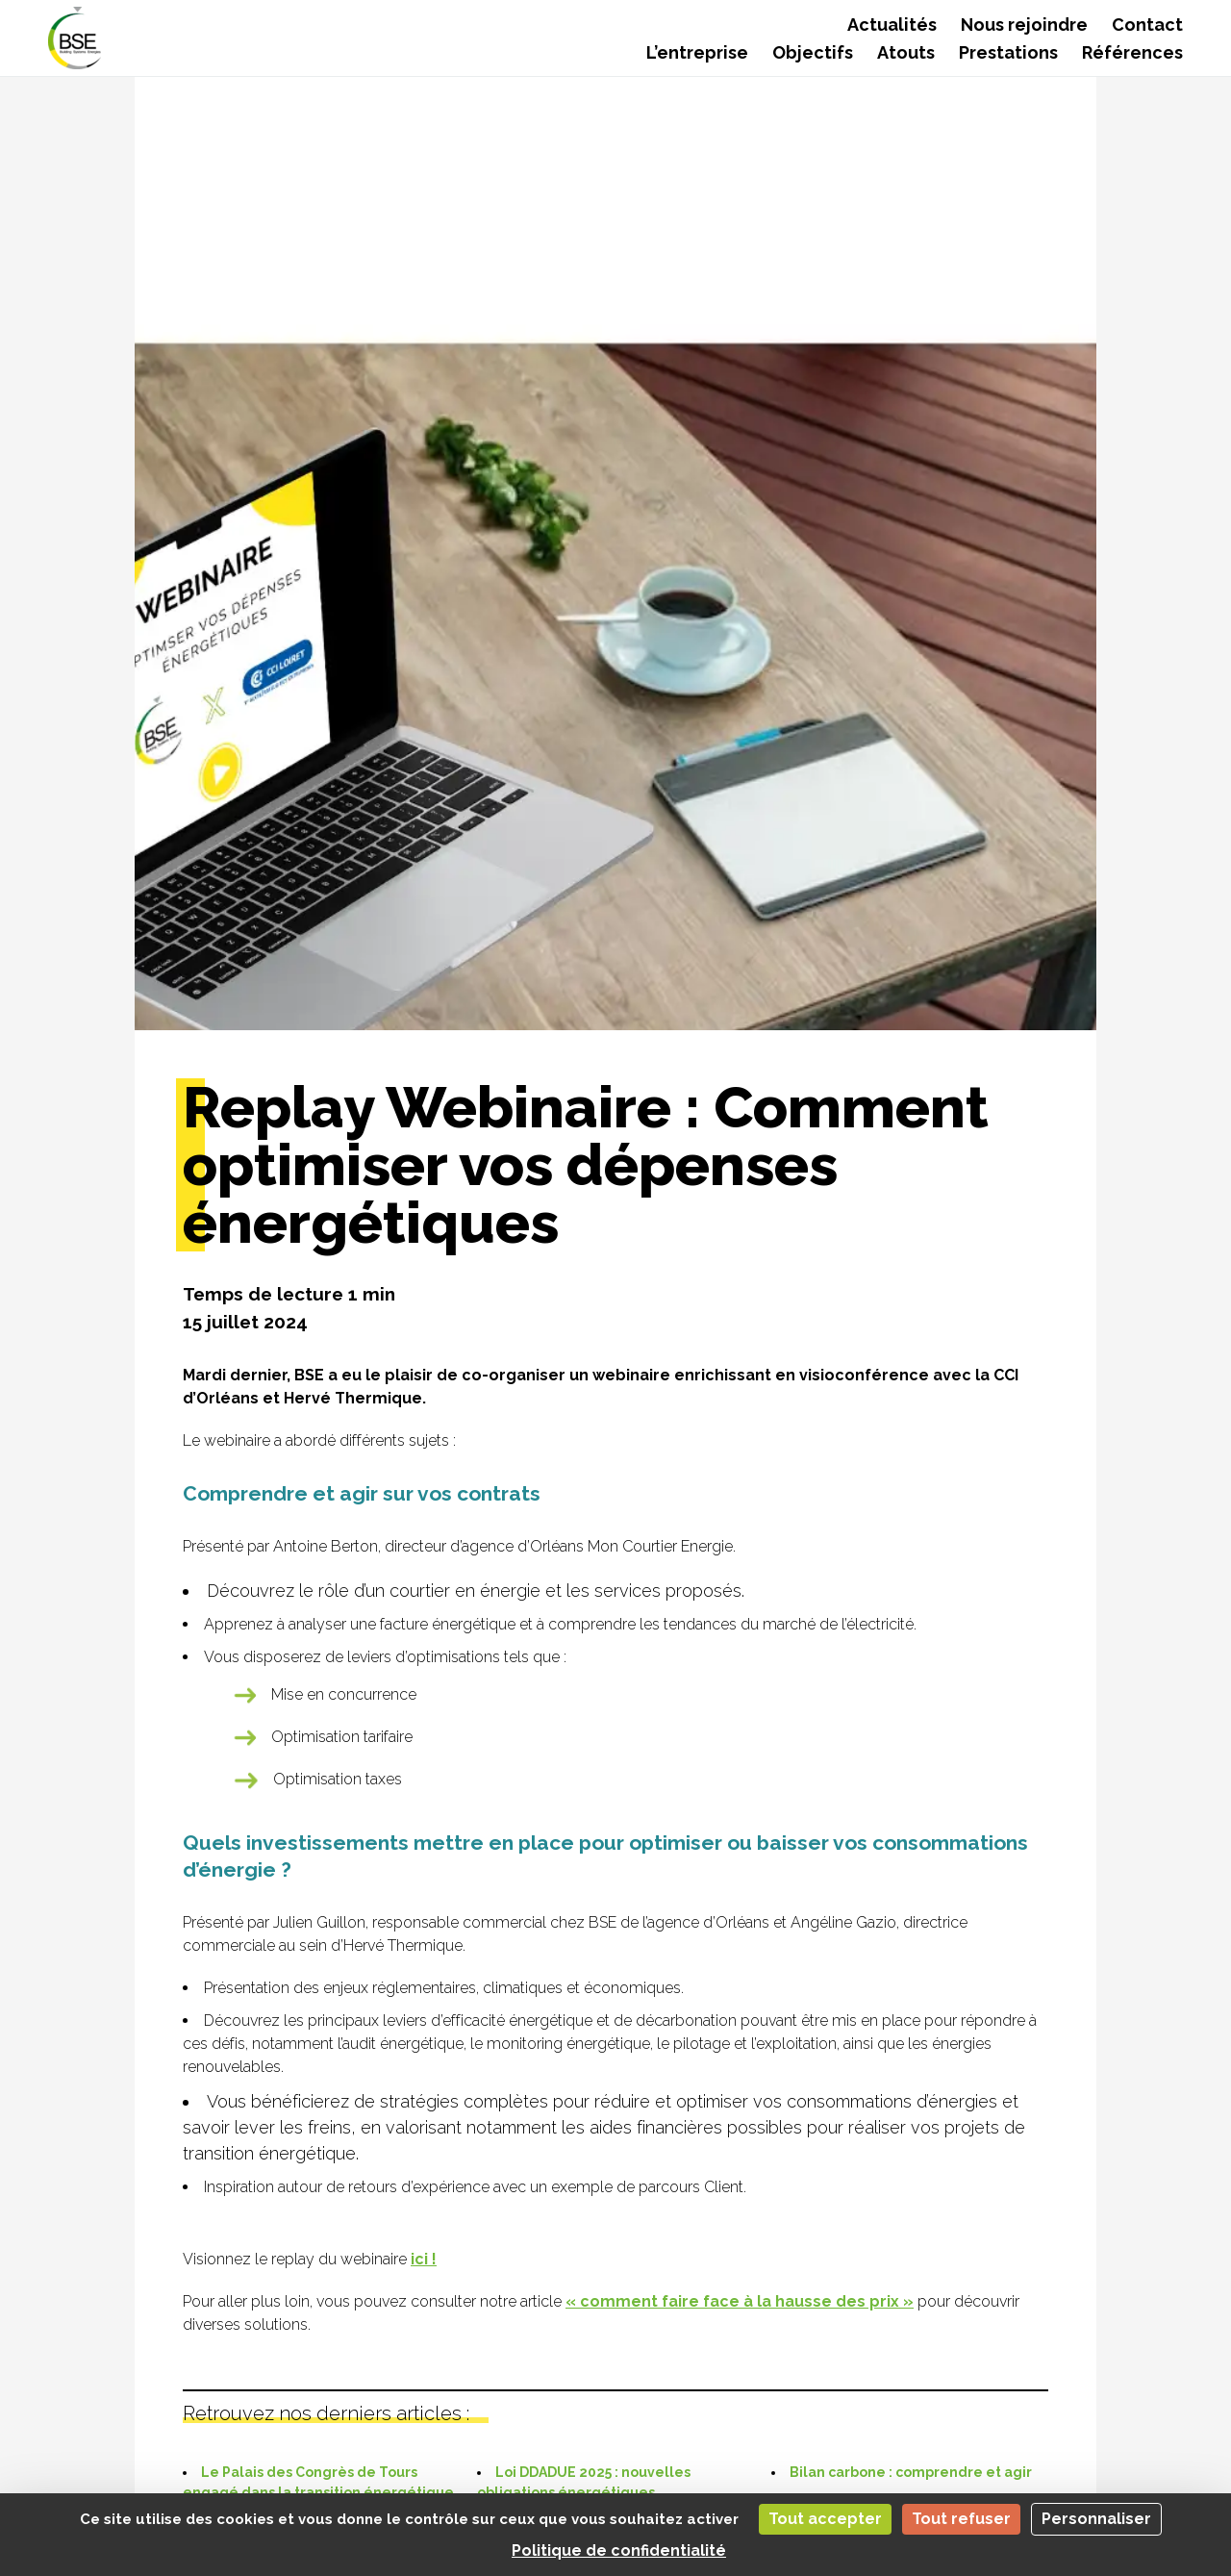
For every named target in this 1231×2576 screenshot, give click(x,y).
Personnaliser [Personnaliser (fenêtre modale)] (1096, 2519)
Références (1132, 52)
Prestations (1008, 52)
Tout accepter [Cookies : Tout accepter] (825, 2519)
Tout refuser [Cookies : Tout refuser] (961, 2519)
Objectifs (812, 52)
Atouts (906, 52)
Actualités (892, 24)
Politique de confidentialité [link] (619, 2550)
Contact (1147, 24)
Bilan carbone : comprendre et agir (911, 2472)
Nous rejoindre (1024, 24)
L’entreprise (697, 52)
